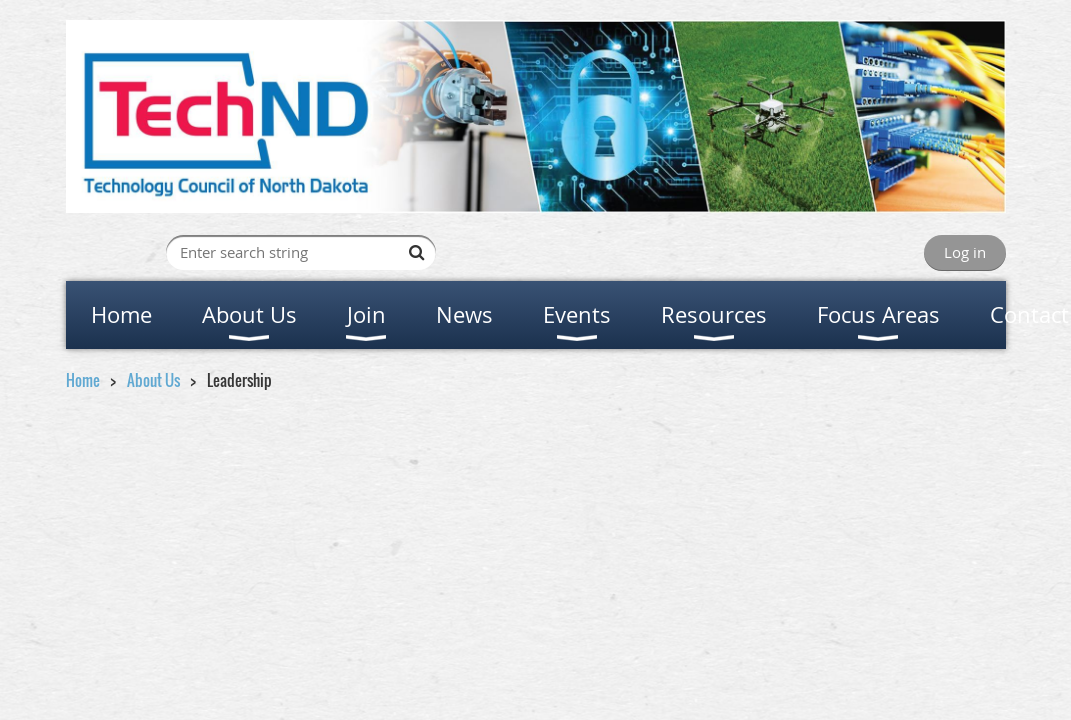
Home (83, 380)
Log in (965, 252)
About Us (153, 380)
